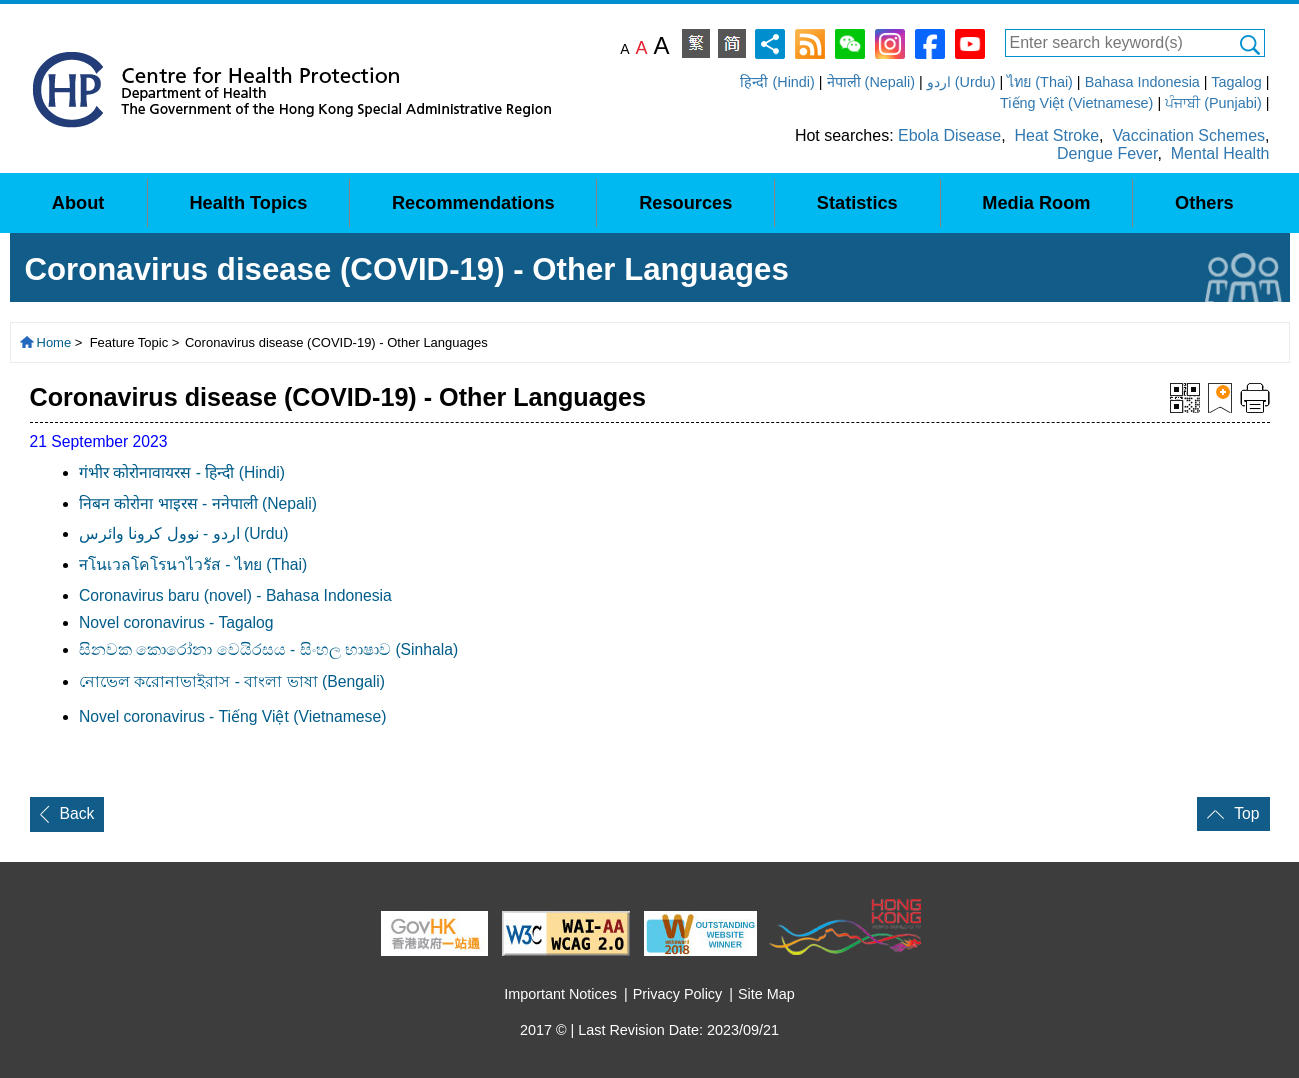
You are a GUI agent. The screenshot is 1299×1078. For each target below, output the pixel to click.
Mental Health (1220, 153)
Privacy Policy (678, 994)
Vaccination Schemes (1188, 135)
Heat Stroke (1057, 135)
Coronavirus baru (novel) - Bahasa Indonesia (235, 595)
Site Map (766, 994)
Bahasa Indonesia (1142, 82)
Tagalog (1236, 82)
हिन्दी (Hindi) (777, 82)
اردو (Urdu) (961, 82)
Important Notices (560, 994)
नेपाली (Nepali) (871, 82)
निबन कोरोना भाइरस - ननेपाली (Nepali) (198, 503)
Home (54, 342)
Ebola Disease (949, 135)
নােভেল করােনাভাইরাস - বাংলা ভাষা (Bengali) (232, 681)
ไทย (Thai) (1040, 82)
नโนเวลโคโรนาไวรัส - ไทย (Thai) (193, 564)
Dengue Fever (1107, 153)
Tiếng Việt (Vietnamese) (1076, 103)
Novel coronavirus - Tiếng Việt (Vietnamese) (232, 716)
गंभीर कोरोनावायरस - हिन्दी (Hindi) (182, 472)
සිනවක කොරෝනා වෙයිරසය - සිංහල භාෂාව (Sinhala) (268, 649)
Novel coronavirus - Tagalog (176, 622)
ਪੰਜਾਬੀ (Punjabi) (1213, 103)
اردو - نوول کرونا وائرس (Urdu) (184, 533)
